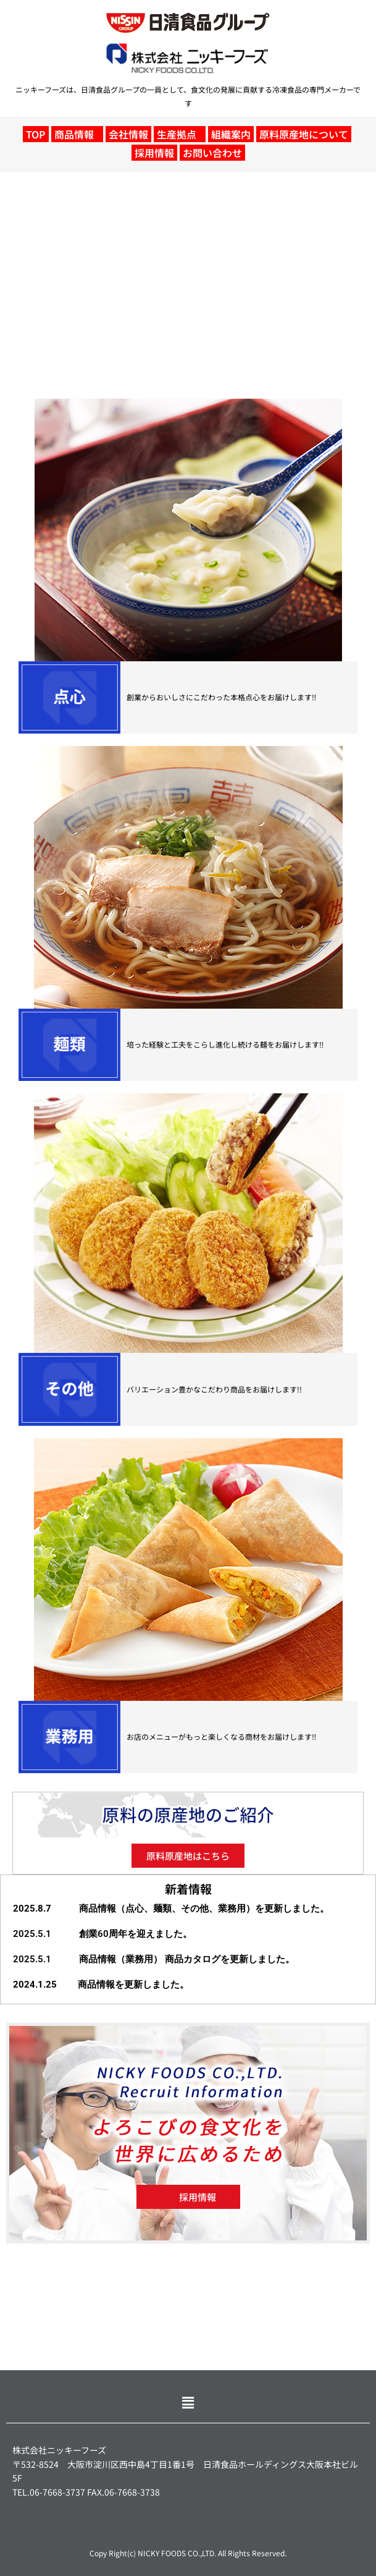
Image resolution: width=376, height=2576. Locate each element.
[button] (77, 134)
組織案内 (231, 134)
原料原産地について (303, 134)
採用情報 (154, 152)
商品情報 (74, 134)
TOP (36, 134)
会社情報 (128, 134)
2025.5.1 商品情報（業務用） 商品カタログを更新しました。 (154, 1959)
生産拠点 (176, 134)
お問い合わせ (212, 152)
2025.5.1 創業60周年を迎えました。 (102, 1933)
